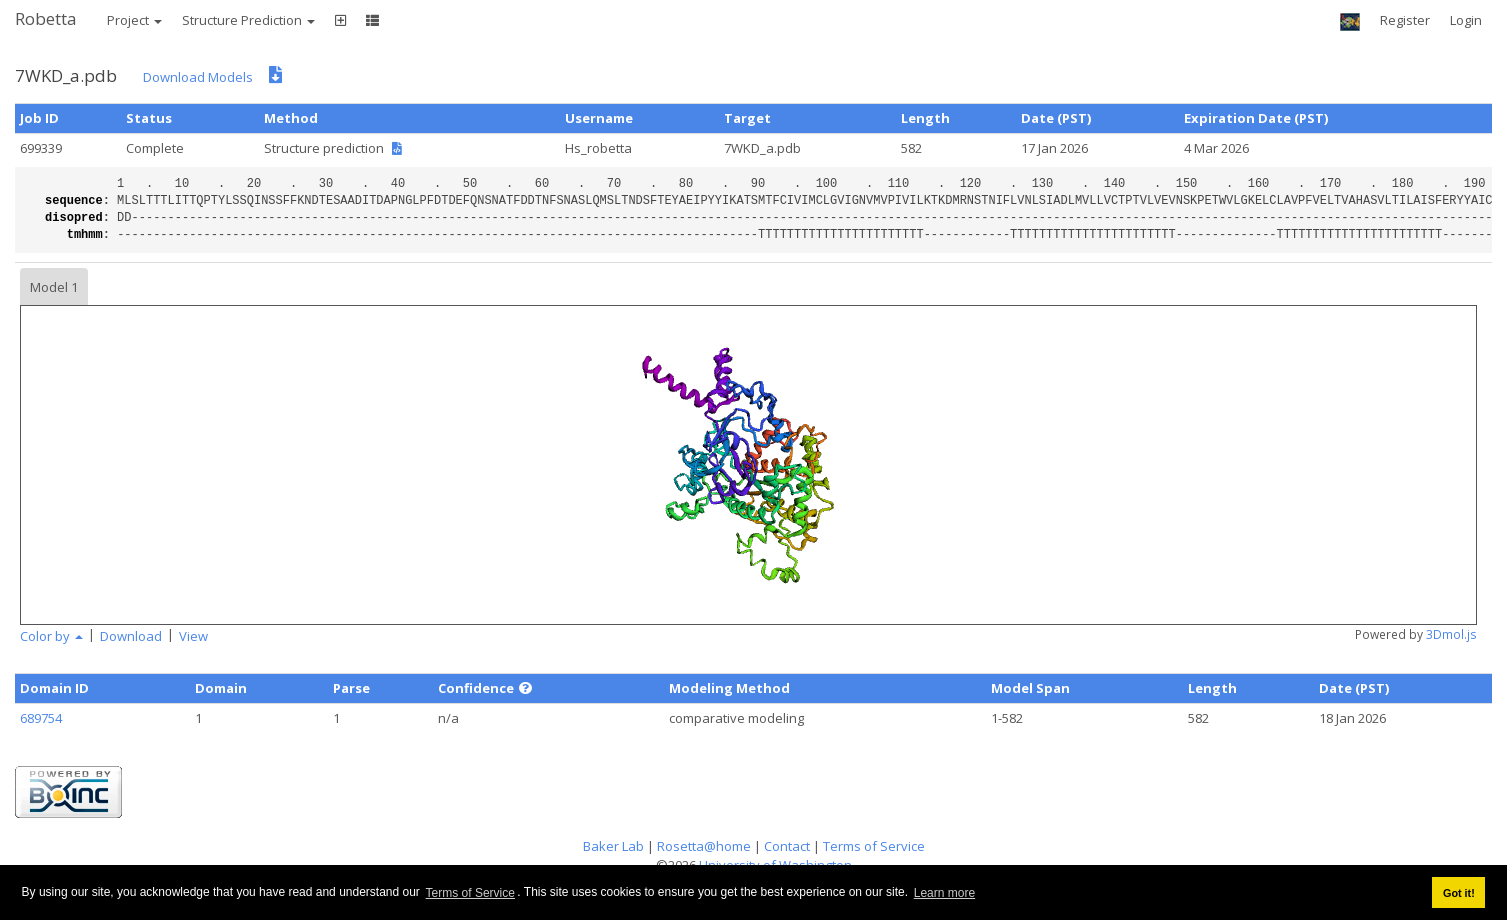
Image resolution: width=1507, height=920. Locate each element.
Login (1466, 20)
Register (1405, 20)
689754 (41, 718)
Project (134, 20)
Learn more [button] (944, 893)
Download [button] (131, 636)
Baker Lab (613, 846)
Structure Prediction (248, 20)
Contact (787, 846)
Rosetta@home (704, 846)
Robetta (46, 18)
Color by (51, 636)
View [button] (193, 636)
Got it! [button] (1459, 893)
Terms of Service (470, 893)
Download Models (198, 77)
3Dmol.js (1451, 634)
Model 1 (54, 287)
